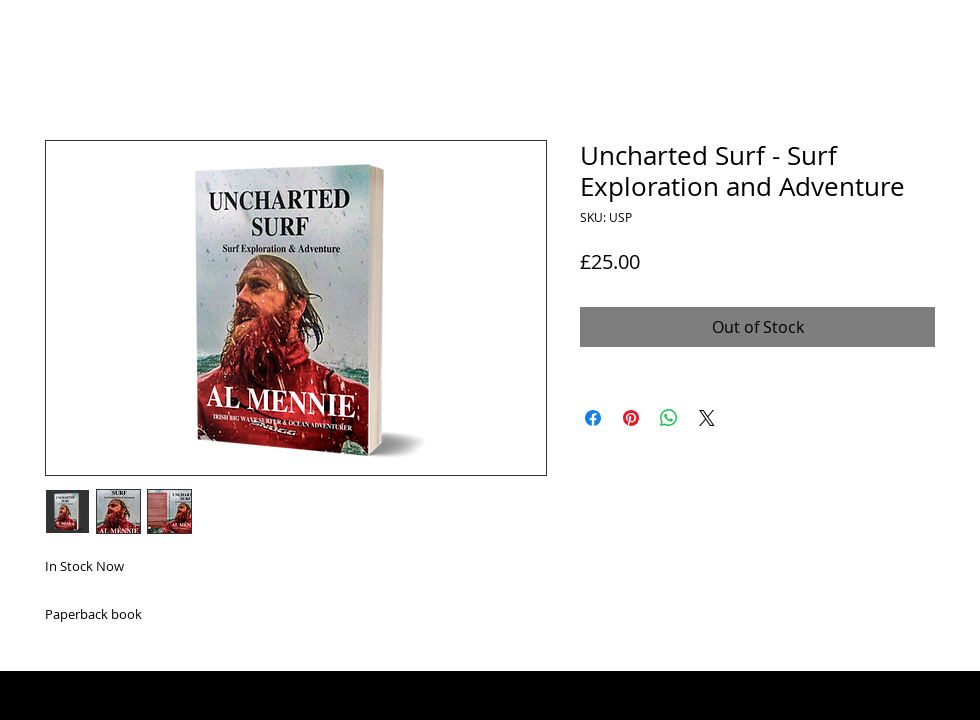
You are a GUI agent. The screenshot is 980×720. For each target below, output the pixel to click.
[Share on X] (707, 418)
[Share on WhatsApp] (669, 418)
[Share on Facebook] (593, 418)
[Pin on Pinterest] (631, 418)
